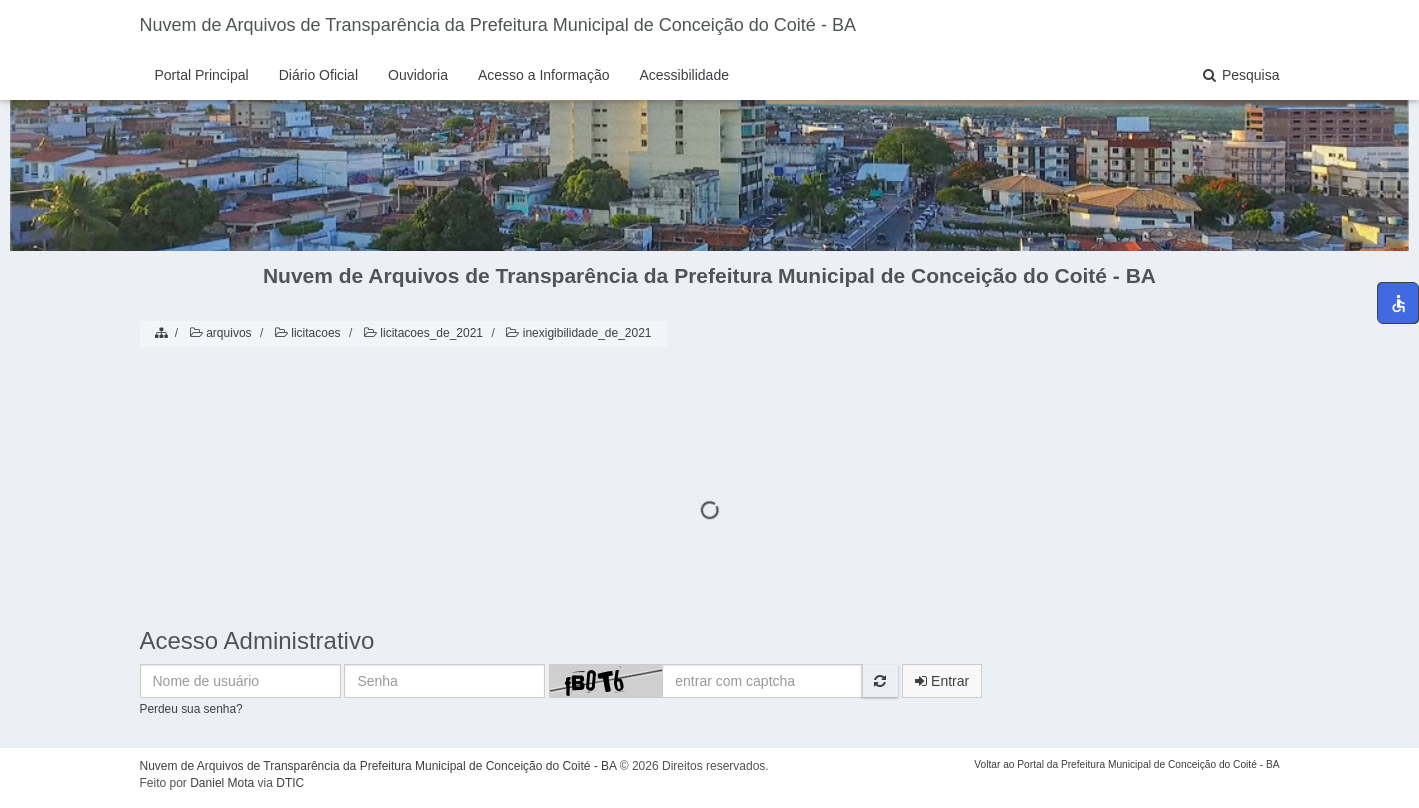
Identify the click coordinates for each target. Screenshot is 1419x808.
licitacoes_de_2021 (422, 333)
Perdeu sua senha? (191, 709)
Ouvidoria (418, 75)
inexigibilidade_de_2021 (577, 333)
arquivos (219, 333)
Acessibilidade (684, 75)
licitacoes (306, 333)
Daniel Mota (222, 783)
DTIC (290, 783)
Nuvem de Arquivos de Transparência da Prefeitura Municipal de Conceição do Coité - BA (498, 25)
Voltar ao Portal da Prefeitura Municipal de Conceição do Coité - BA (1126, 764)
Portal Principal (202, 75)
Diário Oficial (318, 75)
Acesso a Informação (544, 75)
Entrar (942, 681)
